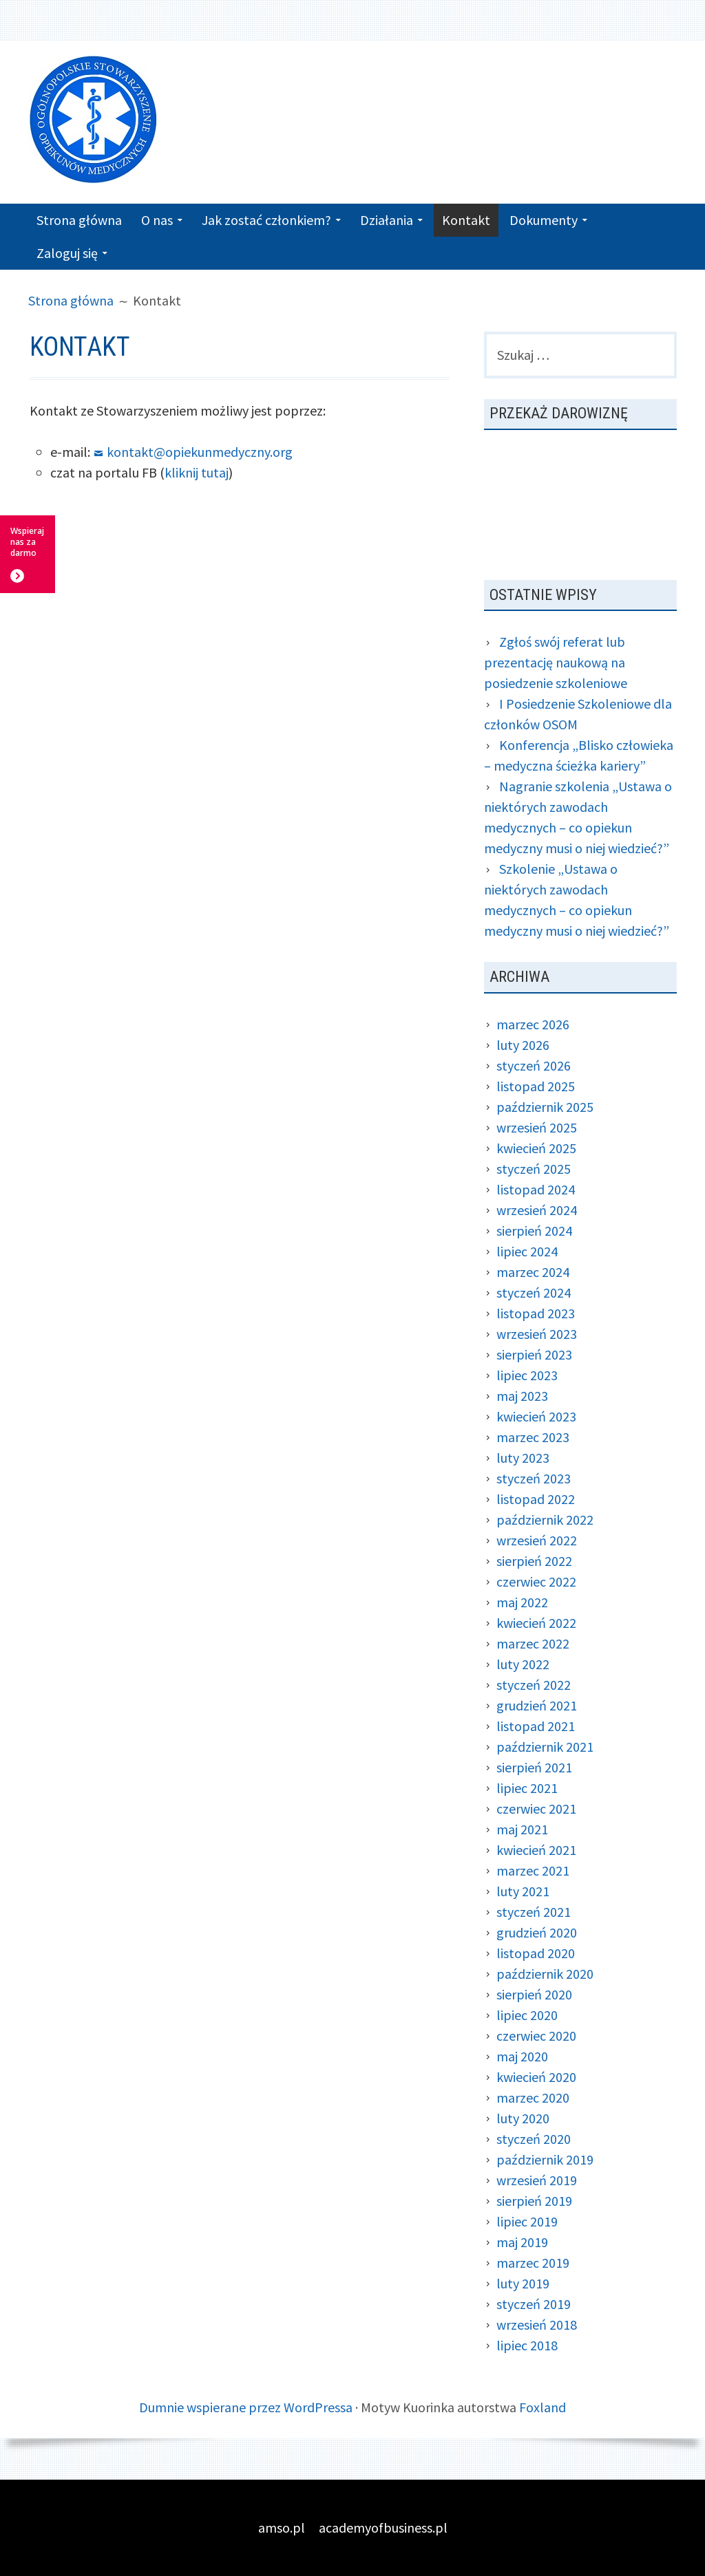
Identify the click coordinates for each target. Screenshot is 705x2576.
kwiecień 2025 (536, 1148)
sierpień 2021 (534, 1767)
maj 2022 (522, 1602)
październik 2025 (544, 1106)
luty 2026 (522, 1044)
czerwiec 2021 (536, 1808)
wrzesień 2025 (536, 1127)
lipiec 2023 (527, 1375)
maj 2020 (522, 2056)
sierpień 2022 (534, 1560)
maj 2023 (522, 1395)
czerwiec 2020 (536, 2035)
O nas (157, 219)
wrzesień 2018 (536, 2324)
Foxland (542, 2407)
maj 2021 (522, 1829)
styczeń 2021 (533, 1911)
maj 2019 (522, 2242)
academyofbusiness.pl (383, 2527)
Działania (386, 219)
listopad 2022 (535, 1498)
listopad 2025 (535, 1086)
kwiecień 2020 (536, 2076)
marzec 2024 (532, 1271)
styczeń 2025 (533, 1168)
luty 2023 (522, 1457)
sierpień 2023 (534, 1354)
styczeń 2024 (533, 1292)
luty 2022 (522, 1664)
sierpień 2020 (534, 1994)
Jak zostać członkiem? (266, 219)
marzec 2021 (532, 1870)
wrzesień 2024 (536, 1210)
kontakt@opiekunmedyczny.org (200, 451)
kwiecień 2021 (536, 1849)
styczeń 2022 (533, 1684)
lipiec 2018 (527, 2345)
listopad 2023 (535, 1313)
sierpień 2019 (534, 2200)
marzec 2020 (532, 2097)
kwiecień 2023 (536, 1416)
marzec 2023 (532, 1437)
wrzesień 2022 (536, 1540)
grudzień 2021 (536, 1705)
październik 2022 (544, 1519)
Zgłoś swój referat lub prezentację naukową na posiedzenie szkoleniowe (555, 662)
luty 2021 (522, 1891)
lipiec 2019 (527, 2221)
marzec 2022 (532, 1643)
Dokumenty (543, 219)
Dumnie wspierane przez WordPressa (245, 2407)
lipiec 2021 (527, 1787)
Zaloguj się (67, 252)
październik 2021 (544, 1746)
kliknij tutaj (197, 472)
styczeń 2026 (533, 1065)
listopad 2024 (535, 1189)
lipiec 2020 (527, 2015)
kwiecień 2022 (536, 1622)
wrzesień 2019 (536, 2180)
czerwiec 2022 (536, 1581)
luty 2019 (522, 2283)
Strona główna (79, 219)
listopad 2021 (535, 1726)
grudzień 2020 (536, 1932)
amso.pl (281, 2527)
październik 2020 (544, 1973)
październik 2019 (544, 2159)
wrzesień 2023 (536, 1333)
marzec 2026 (532, 1024)
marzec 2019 (532, 2262)
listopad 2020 (535, 1953)
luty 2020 (522, 2118)
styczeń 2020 (533, 2138)
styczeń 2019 (533, 2303)
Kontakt (466, 219)
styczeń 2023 (533, 1478)
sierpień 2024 (534, 1230)
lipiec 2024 (527, 1251)
